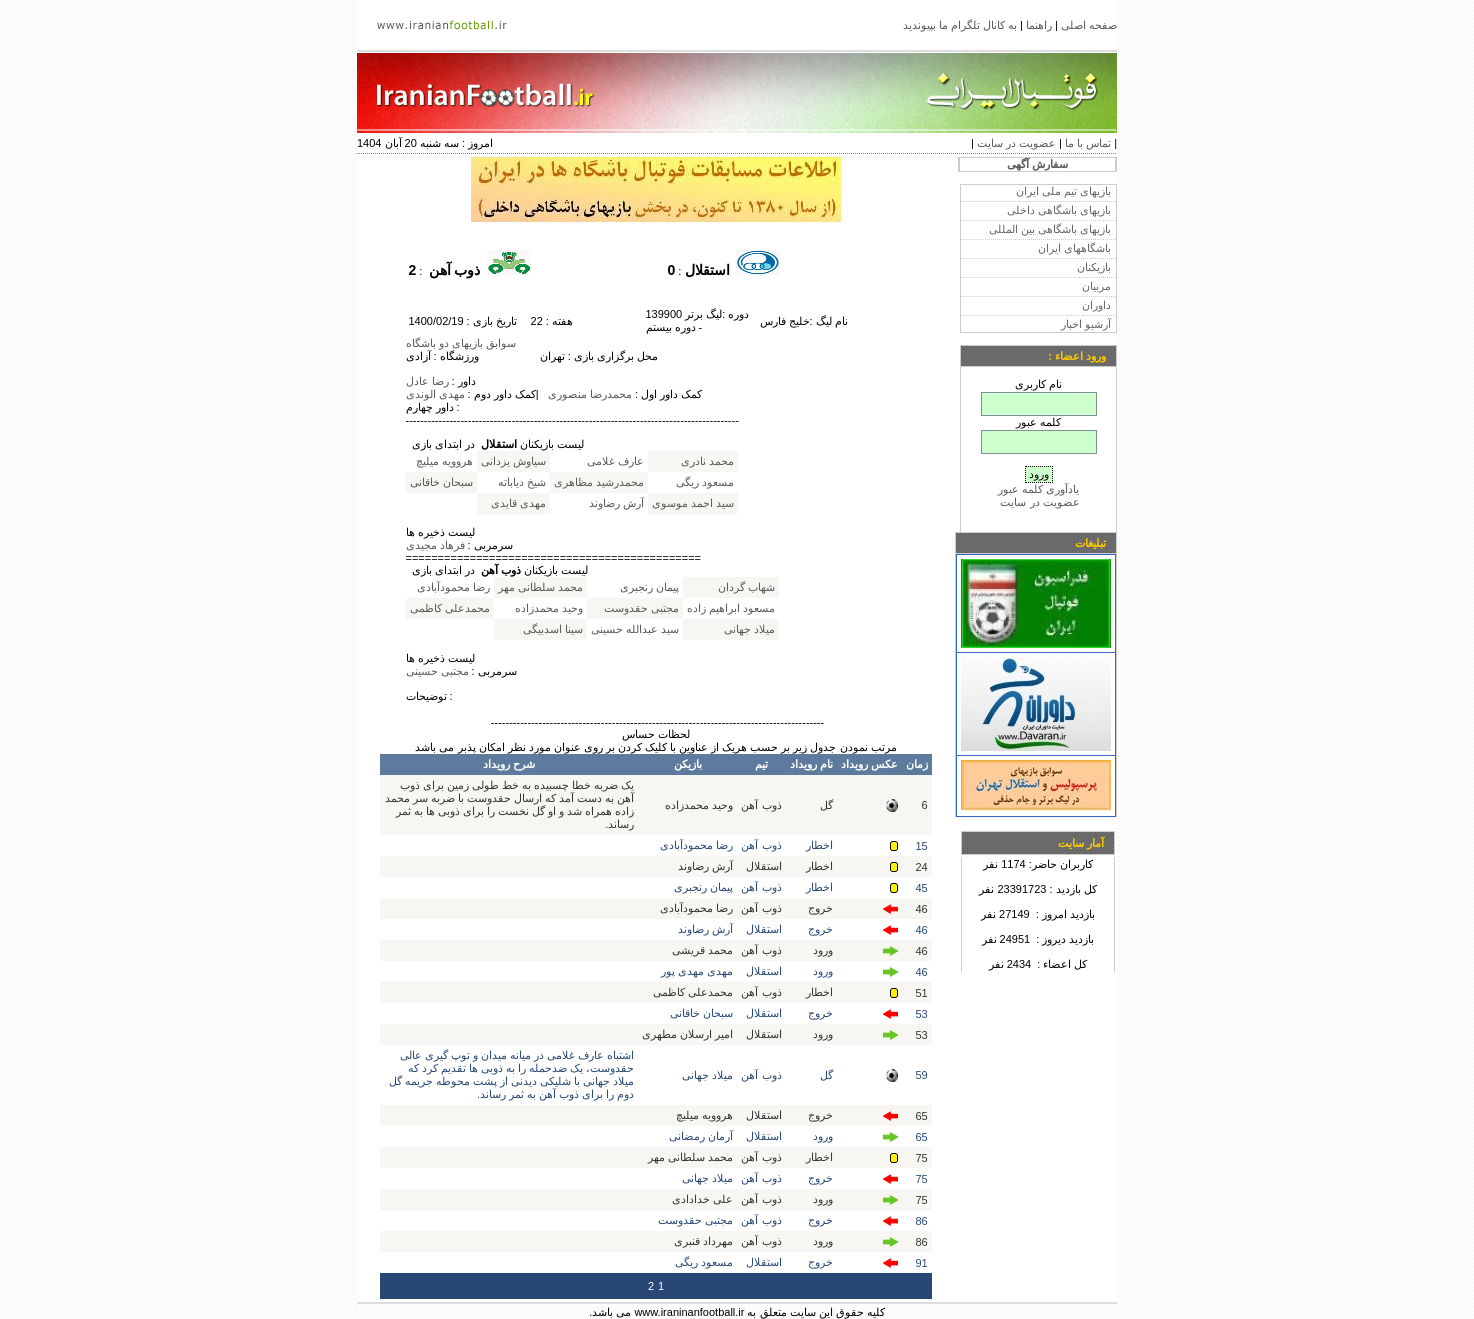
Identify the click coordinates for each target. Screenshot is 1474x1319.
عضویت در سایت (1016, 143)
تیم (761, 764)
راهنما (1039, 25)
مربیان (1096, 286)
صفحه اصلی (1089, 25)
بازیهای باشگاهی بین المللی (1050, 229)
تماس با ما (1088, 143)
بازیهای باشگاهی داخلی (1059, 210)
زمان (917, 764)
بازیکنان (1094, 267)
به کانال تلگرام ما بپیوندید (960, 25)
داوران (1096, 305)
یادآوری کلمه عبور (1038, 489)
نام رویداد (811, 764)
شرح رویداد (509, 764)
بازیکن (688, 764)
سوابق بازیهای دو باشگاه (461, 343)
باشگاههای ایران (1074, 248)
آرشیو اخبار (1086, 324)
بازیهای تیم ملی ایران (1063, 191)
